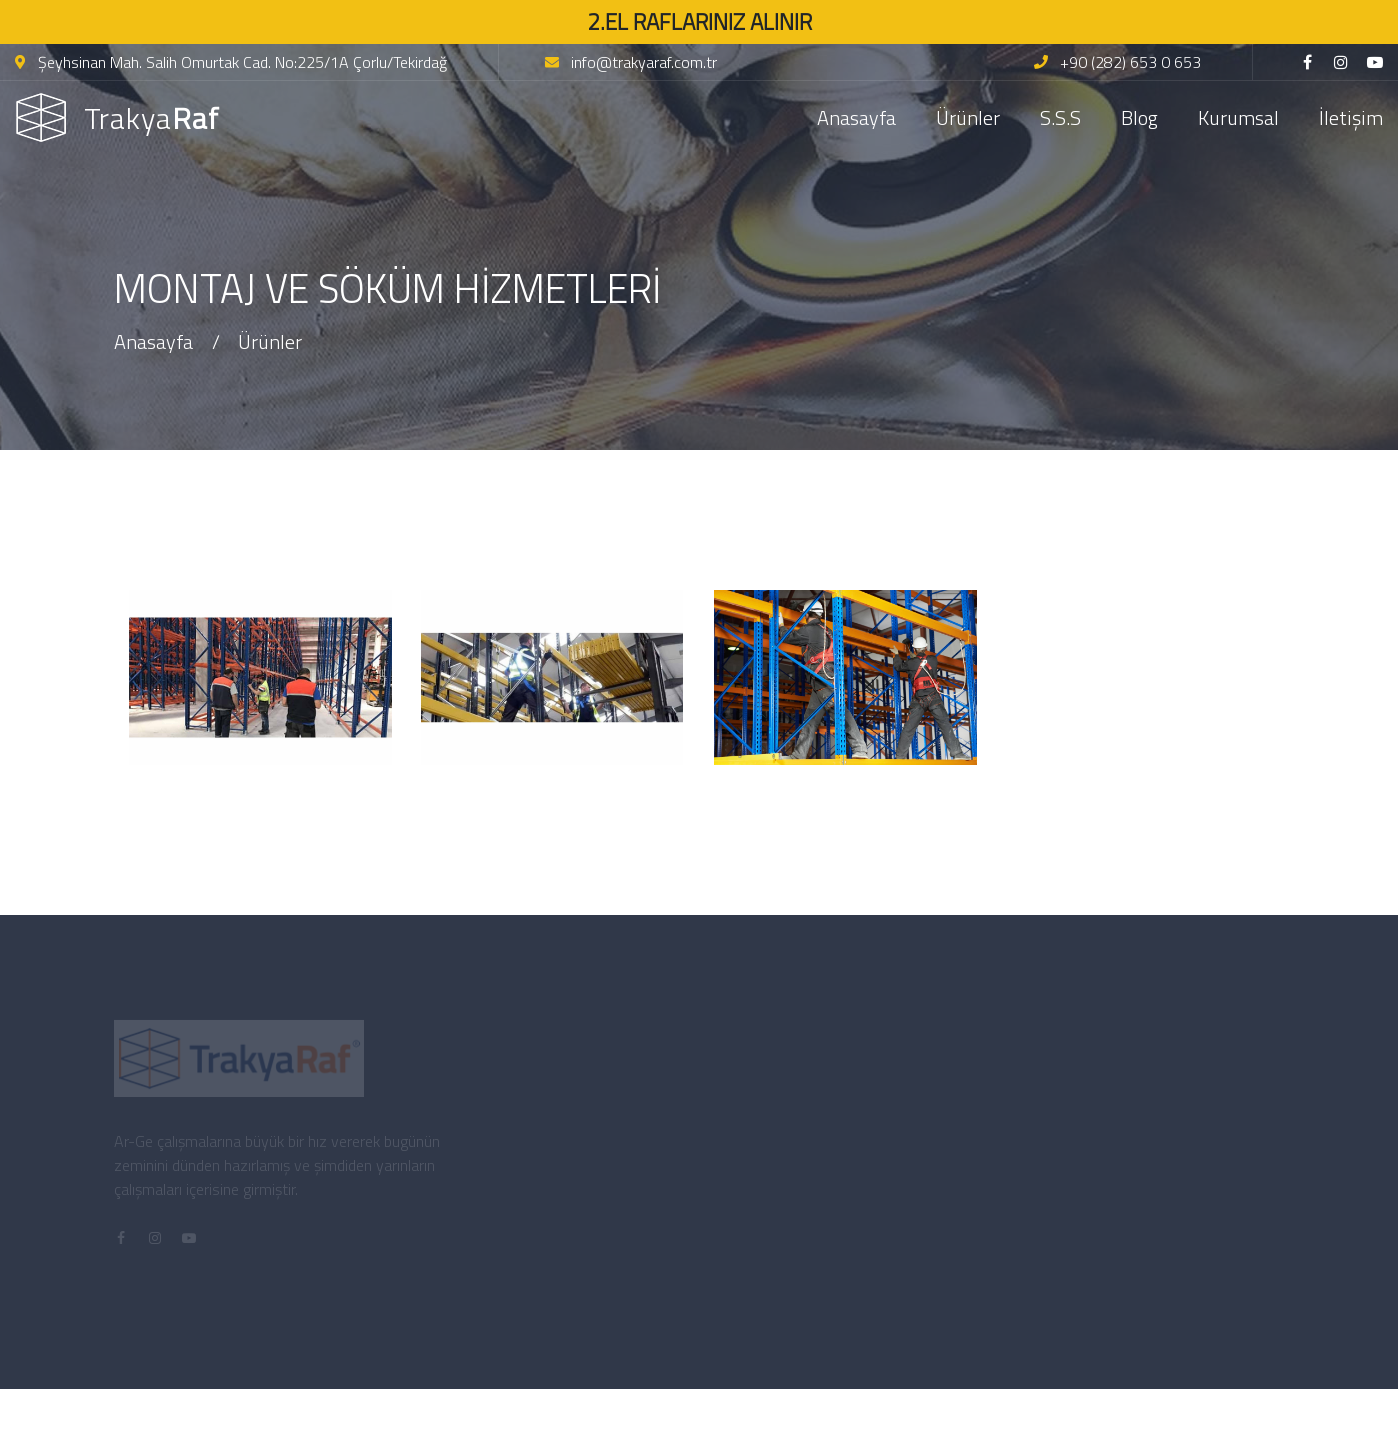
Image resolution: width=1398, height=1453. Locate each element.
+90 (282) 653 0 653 (1117, 62)
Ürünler (968, 117)
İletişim (1351, 117)
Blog (1139, 117)
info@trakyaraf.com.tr (631, 62)
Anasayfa (856, 117)
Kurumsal (1238, 117)
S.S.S (1060, 117)
